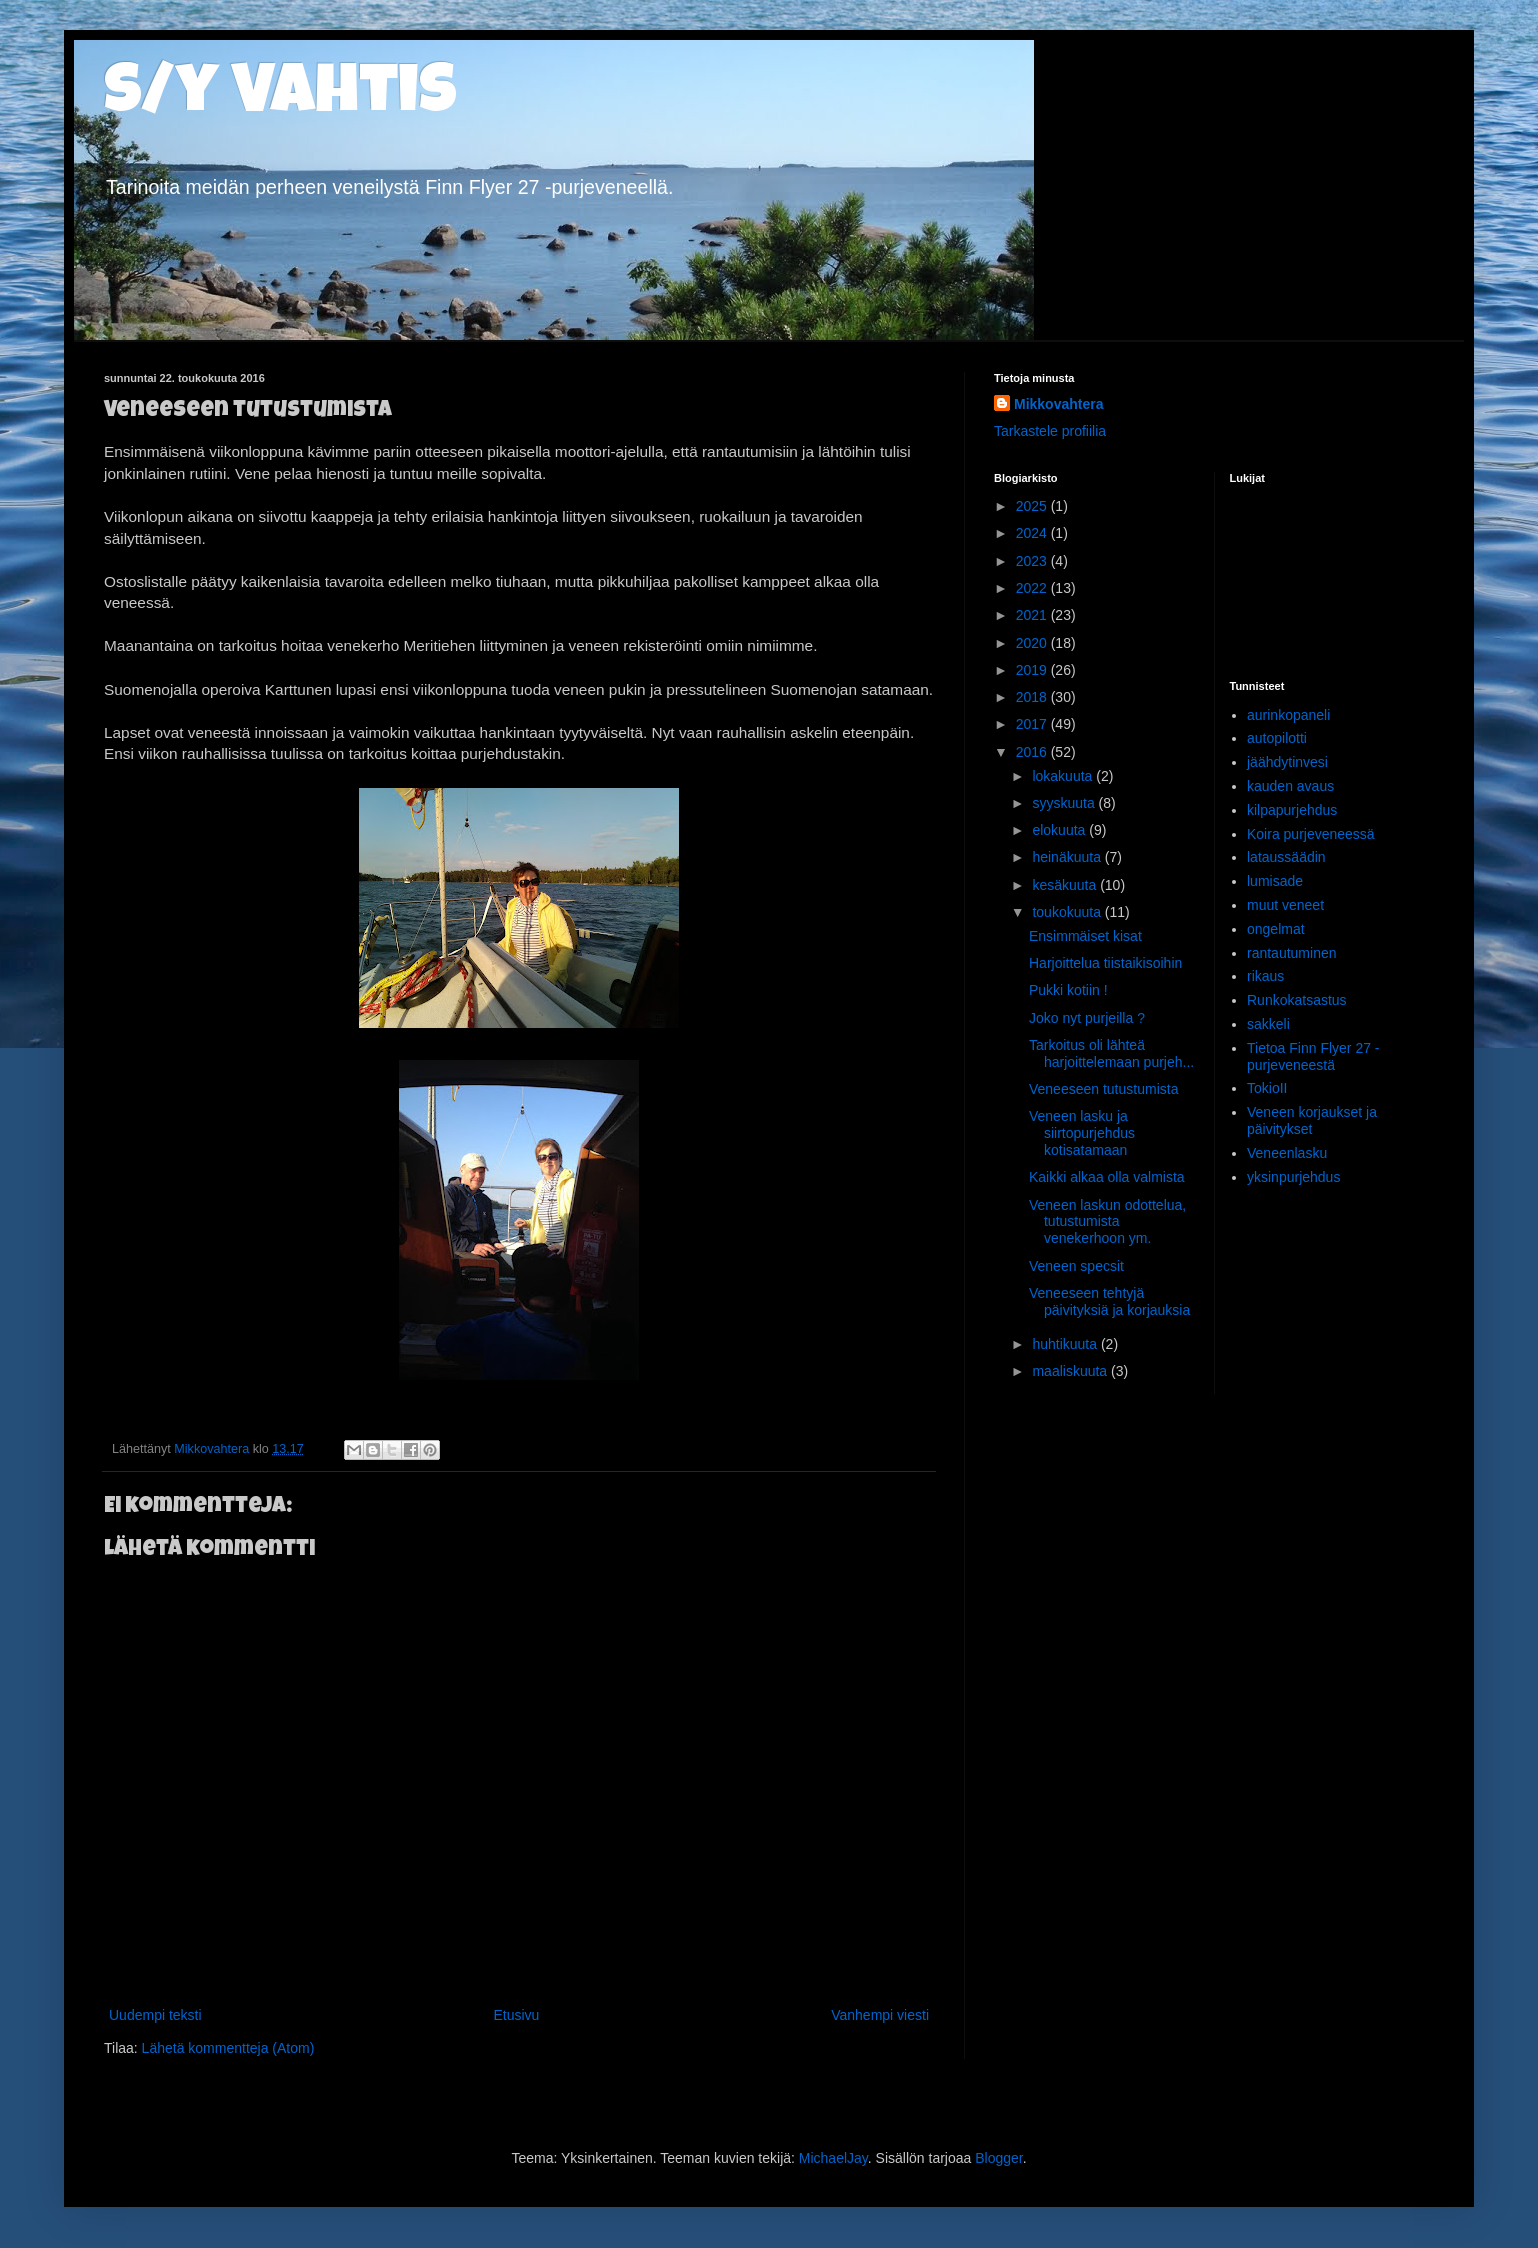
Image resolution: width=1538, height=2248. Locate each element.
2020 (1033, 643)
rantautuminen (1292, 953)
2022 (1033, 588)
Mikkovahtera (1058, 404)
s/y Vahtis (280, 97)
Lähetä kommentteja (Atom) (228, 2048)
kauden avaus (1290, 786)
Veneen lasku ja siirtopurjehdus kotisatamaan (1082, 1133)
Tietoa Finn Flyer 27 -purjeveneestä (1313, 1056)
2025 (1033, 506)
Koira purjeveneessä (1311, 834)
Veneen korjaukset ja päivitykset (1312, 1120)
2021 (1033, 615)
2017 (1033, 724)
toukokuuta (1068, 912)
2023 (1033, 561)
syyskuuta (1065, 803)
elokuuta (1060, 830)
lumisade (1275, 881)
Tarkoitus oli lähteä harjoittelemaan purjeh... (1111, 1053)
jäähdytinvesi (1287, 762)
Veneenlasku (1287, 1153)
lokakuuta (1064, 776)
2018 (1033, 697)
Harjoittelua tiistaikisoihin (1105, 963)
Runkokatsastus (1297, 1000)
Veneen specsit (1076, 1266)
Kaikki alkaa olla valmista (1107, 1177)
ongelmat (1276, 929)
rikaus (1265, 976)
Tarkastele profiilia (1050, 431)
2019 (1033, 670)
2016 (1033, 752)
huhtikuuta (1066, 1344)
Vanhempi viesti (880, 2015)
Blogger (998, 2158)
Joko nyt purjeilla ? (1087, 1018)
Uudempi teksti (155, 2015)
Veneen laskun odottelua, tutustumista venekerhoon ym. (1107, 1222)
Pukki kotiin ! (1068, 990)
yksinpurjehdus (1293, 1177)
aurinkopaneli (1288, 715)
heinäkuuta (1068, 857)
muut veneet (1285, 905)
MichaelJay (833, 2158)
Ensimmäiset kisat (1085, 936)
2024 (1033, 533)
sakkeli (1268, 1024)
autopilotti (1277, 738)
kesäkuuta (1066, 885)
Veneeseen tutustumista (1103, 1089)
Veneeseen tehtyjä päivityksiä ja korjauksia (1109, 1301)
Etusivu (516, 2015)
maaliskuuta (1071, 1371)
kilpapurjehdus (1292, 810)
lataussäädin (1286, 857)
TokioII (1267, 1088)
